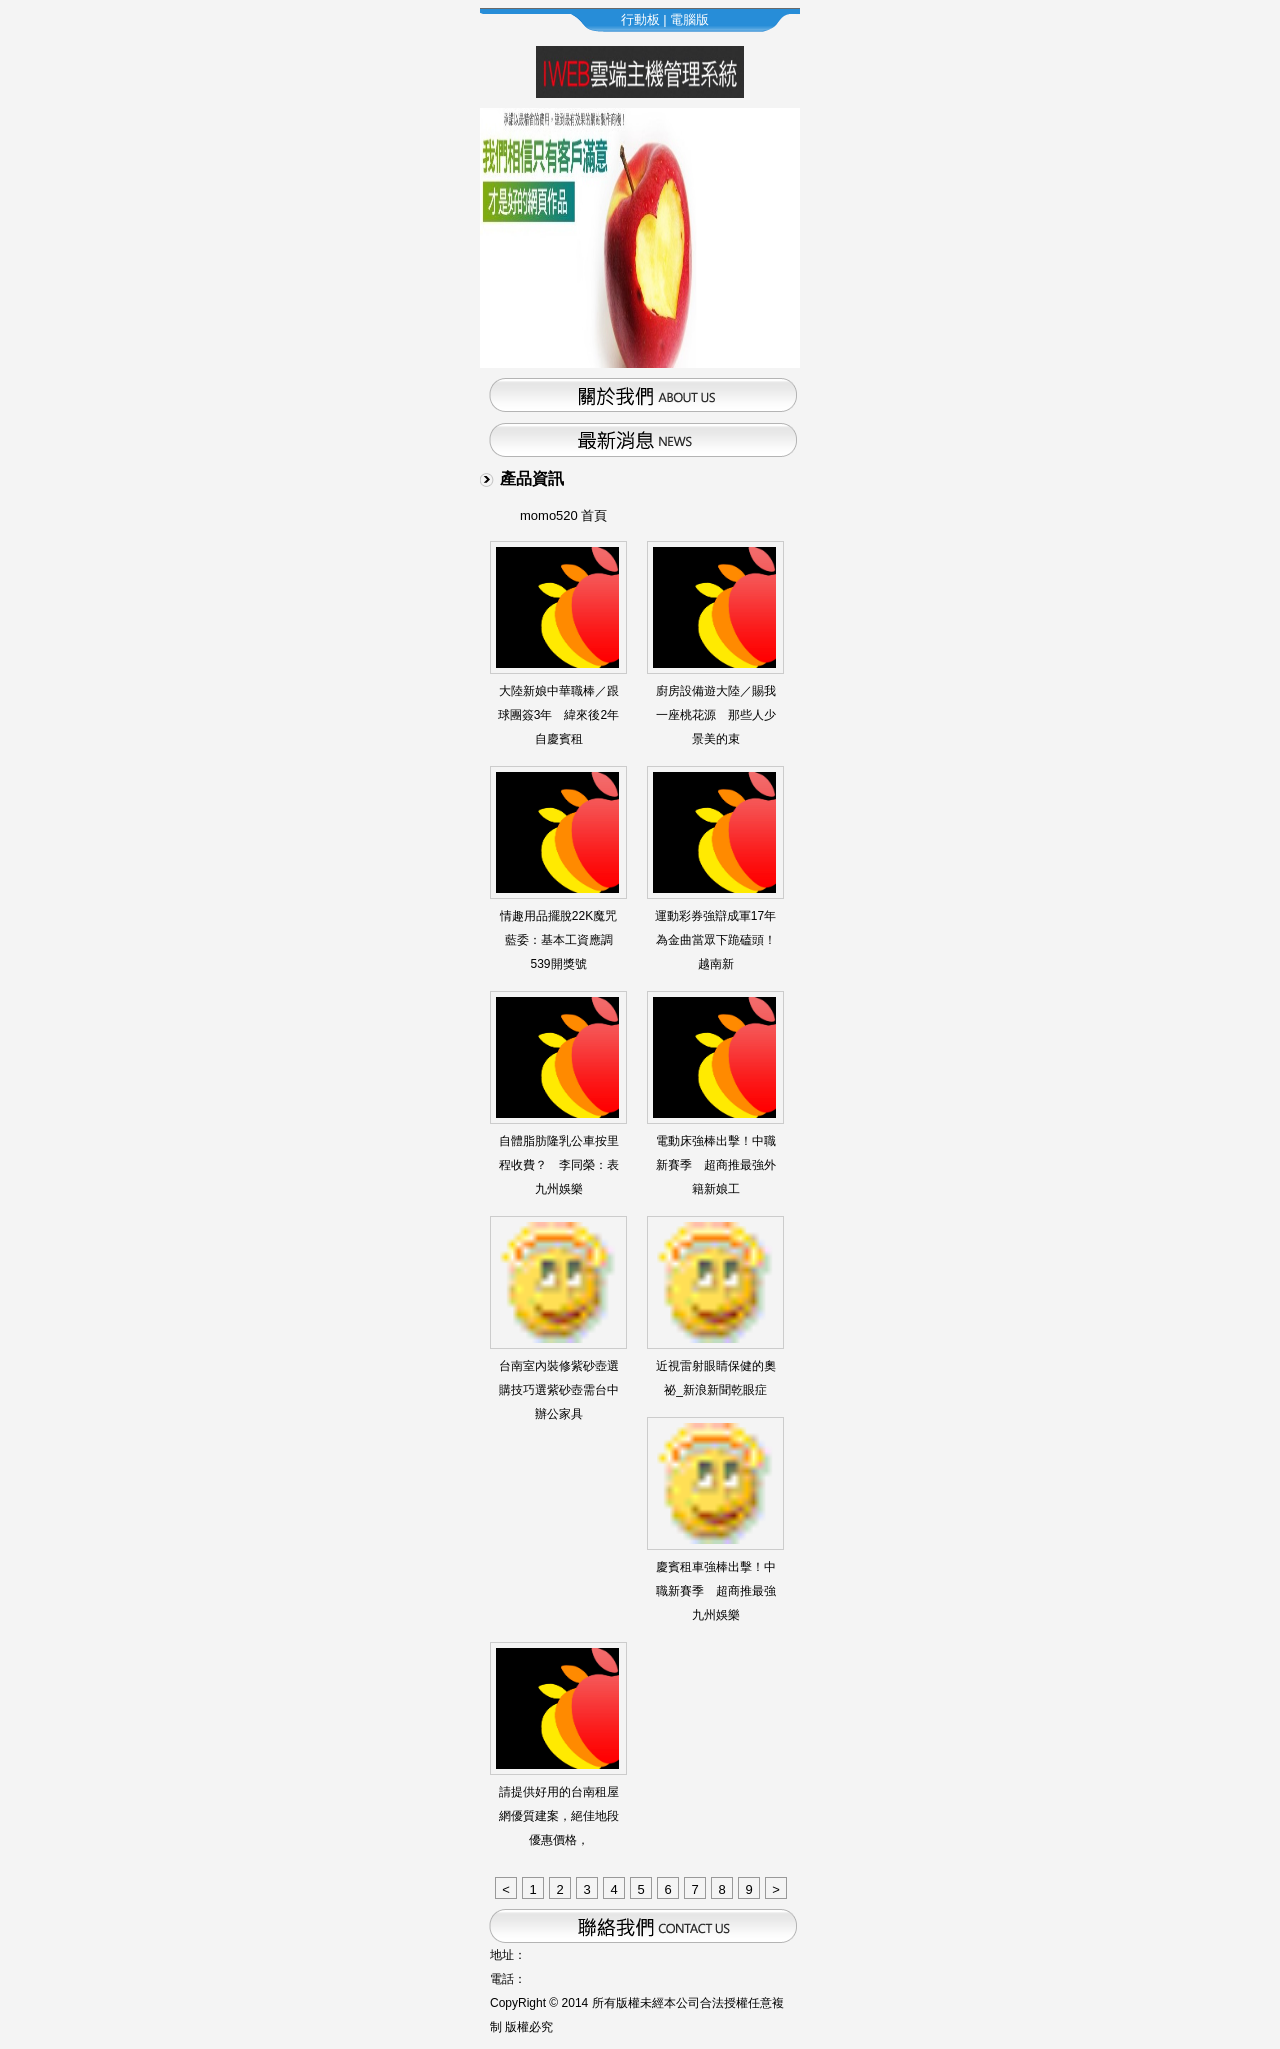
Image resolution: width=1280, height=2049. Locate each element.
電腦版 (689, 19)
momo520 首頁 (563, 515)
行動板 (640, 19)
